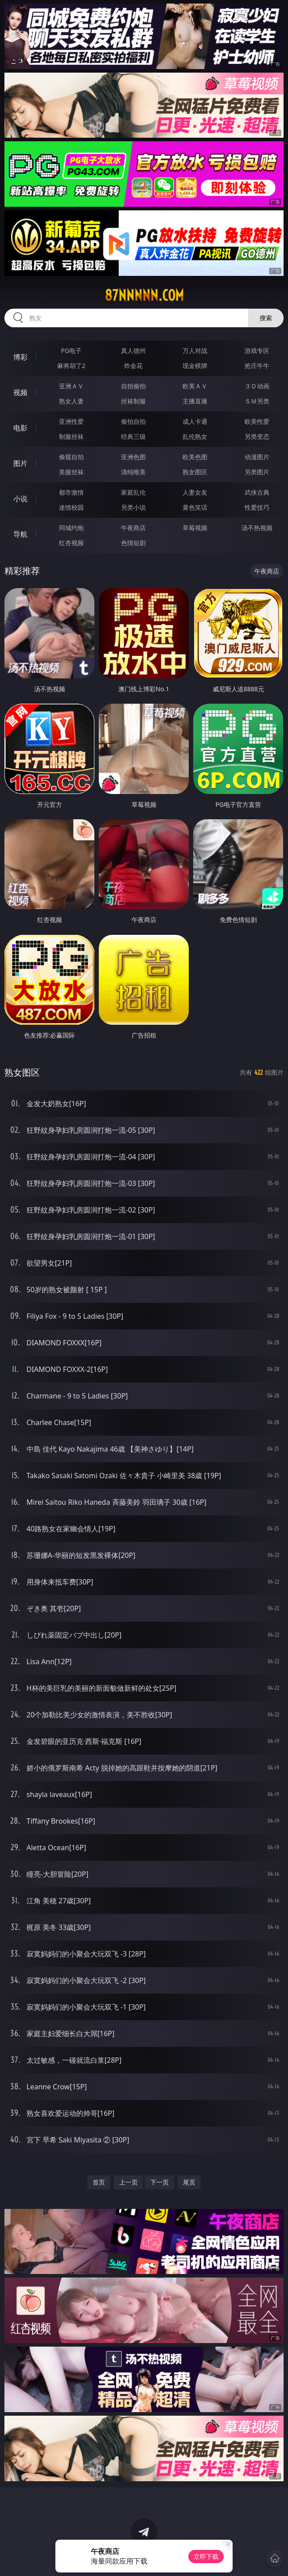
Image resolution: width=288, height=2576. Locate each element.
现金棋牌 (195, 365)
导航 (20, 534)
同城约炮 (71, 527)
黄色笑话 (195, 507)
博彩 (20, 357)
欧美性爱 (257, 421)
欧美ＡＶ (195, 386)
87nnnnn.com (144, 295)
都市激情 (71, 492)
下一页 (159, 2182)
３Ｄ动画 (257, 386)
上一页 (128, 2182)
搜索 (266, 318)
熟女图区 (195, 472)
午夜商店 (133, 527)
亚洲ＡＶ (71, 386)
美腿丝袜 (71, 472)
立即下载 (206, 2556)
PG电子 (71, 350)
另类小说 (133, 507)
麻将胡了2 (71, 365)
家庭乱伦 (133, 492)
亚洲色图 (133, 457)
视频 (20, 392)
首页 (99, 2182)
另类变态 (257, 436)
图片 (20, 463)
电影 (20, 428)
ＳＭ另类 (257, 401)
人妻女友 (195, 492)
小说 (20, 499)
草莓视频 (195, 527)
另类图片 (257, 472)
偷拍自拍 (133, 421)
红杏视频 (71, 542)
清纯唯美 (133, 472)
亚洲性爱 (71, 421)
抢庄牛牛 (257, 365)
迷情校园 (71, 507)
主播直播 (195, 401)
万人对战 (195, 350)
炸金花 (133, 365)
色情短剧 (133, 542)
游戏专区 (257, 350)
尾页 (189, 2182)
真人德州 (133, 350)
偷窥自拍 (71, 457)
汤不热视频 (256, 527)
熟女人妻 (71, 401)
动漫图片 (257, 457)
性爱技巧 (257, 507)
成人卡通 (195, 421)
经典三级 (133, 436)
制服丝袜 (71, 436)
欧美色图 (195, 457)
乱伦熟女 (195, 436)
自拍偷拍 (133, 386)
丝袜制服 (133, 401)
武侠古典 (257, 492)
